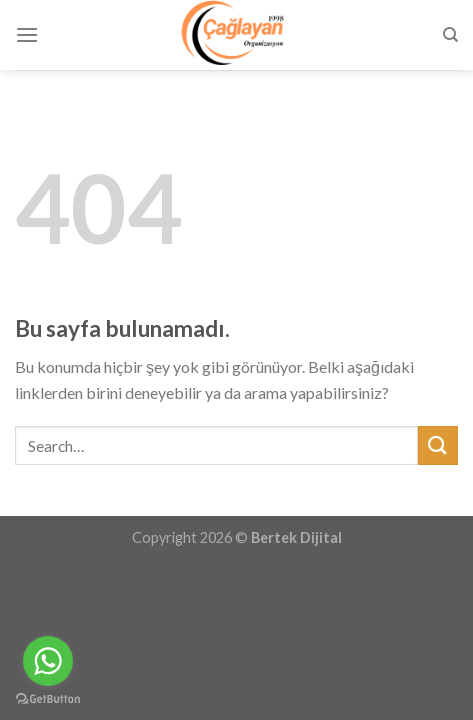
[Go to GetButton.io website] (48, 699)
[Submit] (438, 445)
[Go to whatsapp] (48, 661)
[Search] (450, 35)
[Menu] (27, 34)
